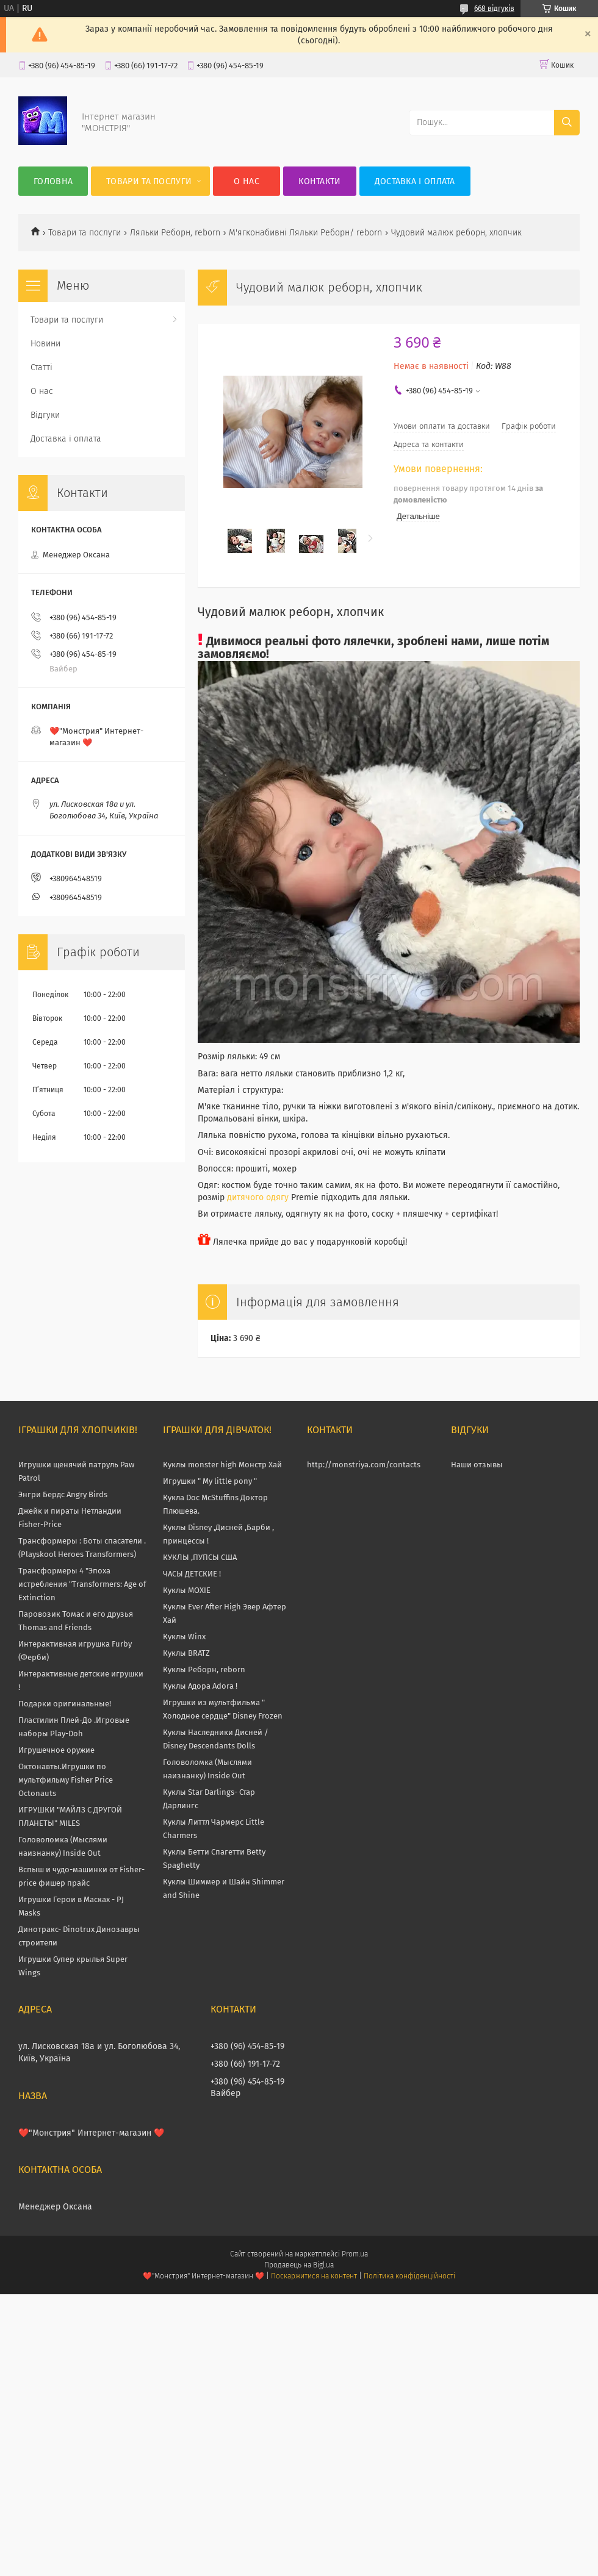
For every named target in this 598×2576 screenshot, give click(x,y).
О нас (246, 181)
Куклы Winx (184, 1636)
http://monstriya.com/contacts (363, 1464)
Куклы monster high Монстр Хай (222, 1464)
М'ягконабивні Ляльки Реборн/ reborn (305, 232)
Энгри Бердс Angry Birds (62, 1494)
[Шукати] (567, 122)
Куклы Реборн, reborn (204, 1669)
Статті (41, 367)
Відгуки (45, 415)
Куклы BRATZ (186, 1653)
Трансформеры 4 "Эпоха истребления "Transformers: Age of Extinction (82, 1584)
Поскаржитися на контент (314, 2276)
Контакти (319, 181)
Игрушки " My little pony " (210, 1481)
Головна (53, 181)
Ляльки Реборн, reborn (175, 232)
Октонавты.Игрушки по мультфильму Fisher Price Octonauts (65, 1780)
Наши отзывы (477, 1464)
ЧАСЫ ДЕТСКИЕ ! (192, 1573)
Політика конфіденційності (409, 2276)
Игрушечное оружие (56, 1750)
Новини (45, 343)
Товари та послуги (149, 181)
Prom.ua (355, 2254)
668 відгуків (494, 8)
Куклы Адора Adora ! (200, 1685)
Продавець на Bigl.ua (299, 2265)
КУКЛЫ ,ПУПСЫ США (200, 1557)
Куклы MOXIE (187, 1590)
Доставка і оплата (415, 181)
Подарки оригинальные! (64, 1703)
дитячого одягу (258, 1197)
